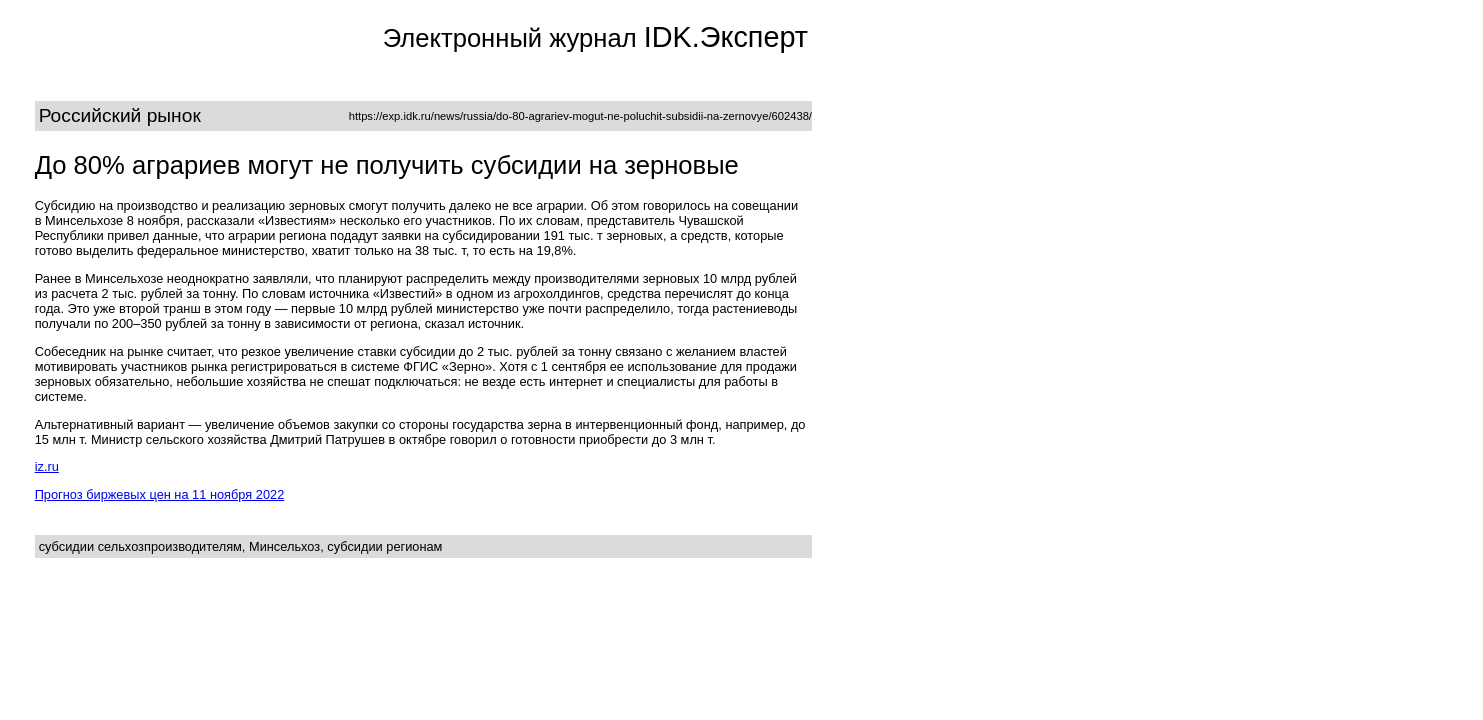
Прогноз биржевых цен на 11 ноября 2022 (160, 494)
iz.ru (47, 466)
